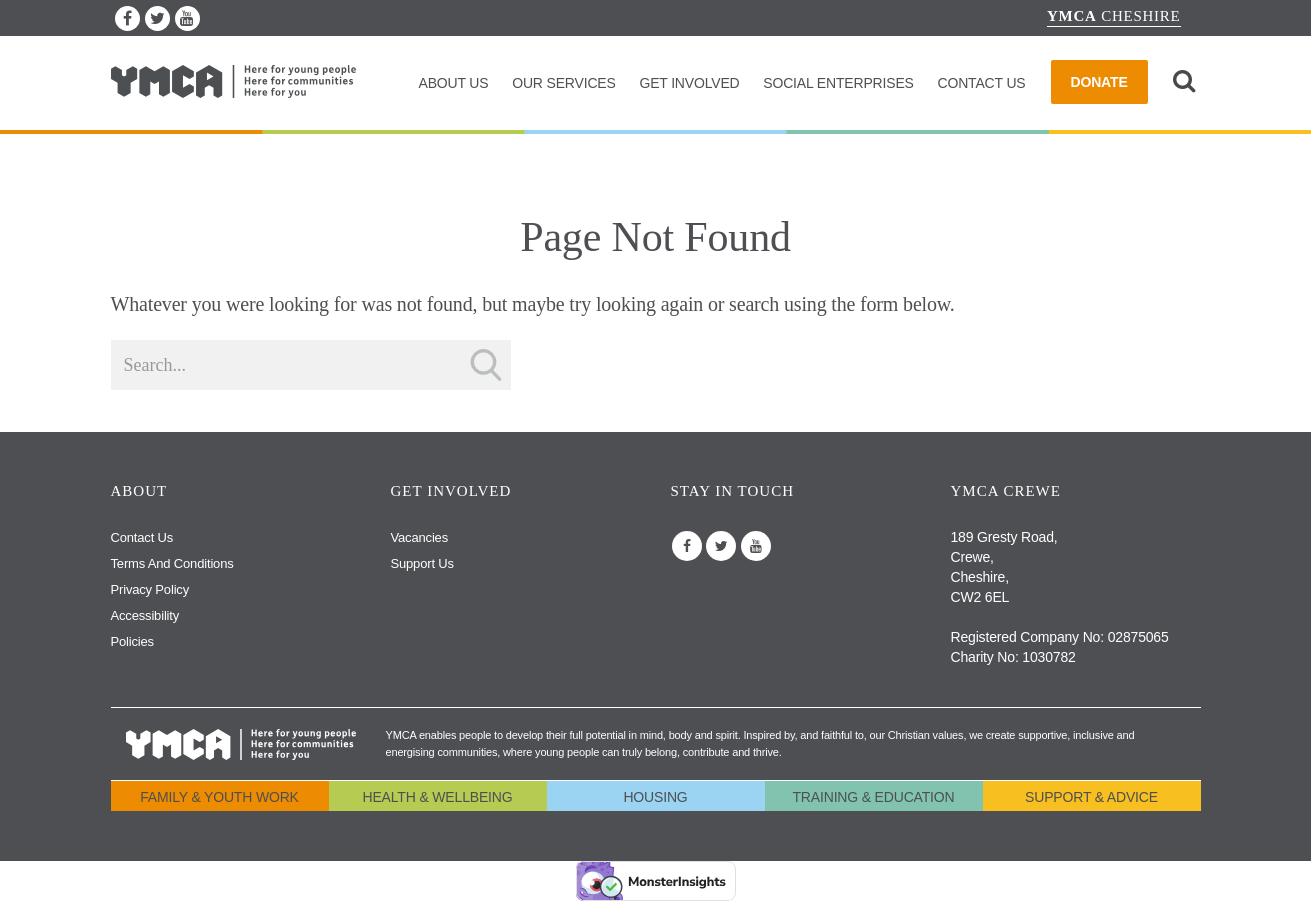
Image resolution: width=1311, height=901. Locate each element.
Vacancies (419, 537)
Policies (132, 641)
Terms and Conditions (172, 563)
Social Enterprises (838, 83)
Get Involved (689, 83)
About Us (453, 83)
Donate (1099, 82)
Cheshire (1114, 16)
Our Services (564, 83)
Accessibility (145, 615)
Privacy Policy (150, 589)
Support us (422, 563)
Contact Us (981, 83)
